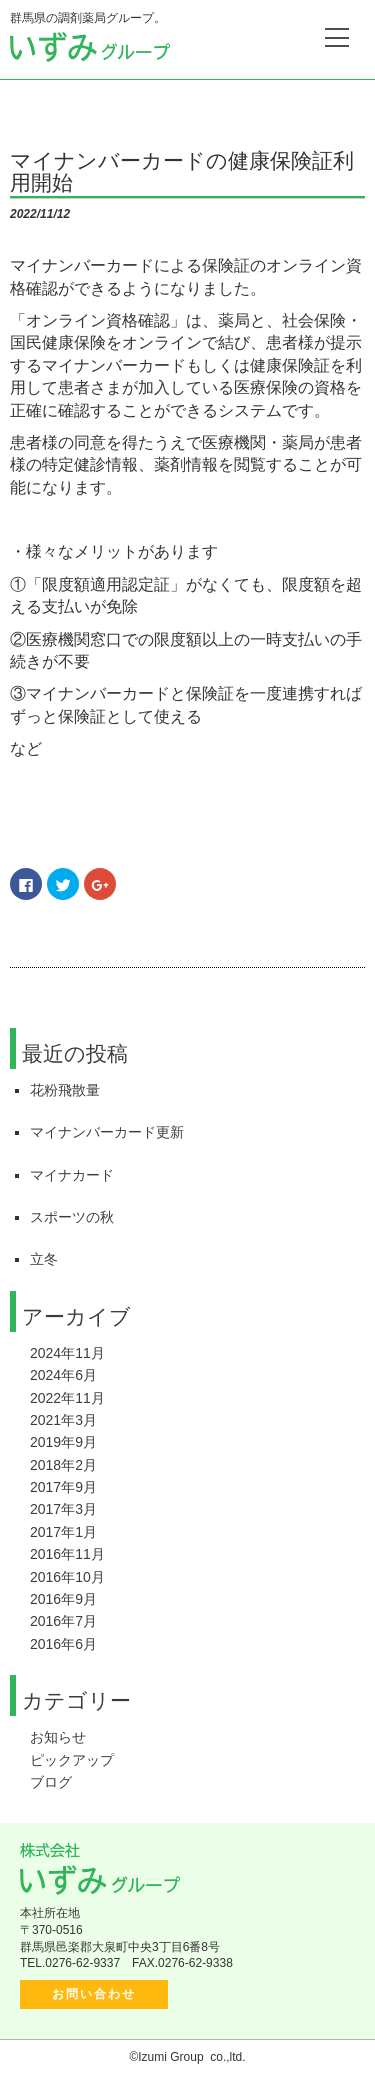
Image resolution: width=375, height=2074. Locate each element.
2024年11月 (67, 1353)
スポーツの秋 (72, 1217)
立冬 (44, 1259)
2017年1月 (63, 1532)
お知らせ (58, 1737)
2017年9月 (63, 1487)
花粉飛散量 (65, 1090)
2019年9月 (63, 1442)
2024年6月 (63, 1375)
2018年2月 (63, 1465)
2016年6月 (63, 1644)
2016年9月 (63, 1599)
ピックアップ (72, 1760)
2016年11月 (67, 1554)
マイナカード (72, 1175)
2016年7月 (63, 1621)
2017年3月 (63, 1509)
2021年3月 (63, 1420)
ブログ (51, 1782)
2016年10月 (67, 1577)
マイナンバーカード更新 (107, 1132)
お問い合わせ (94, 1994)
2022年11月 (67, 1398)
